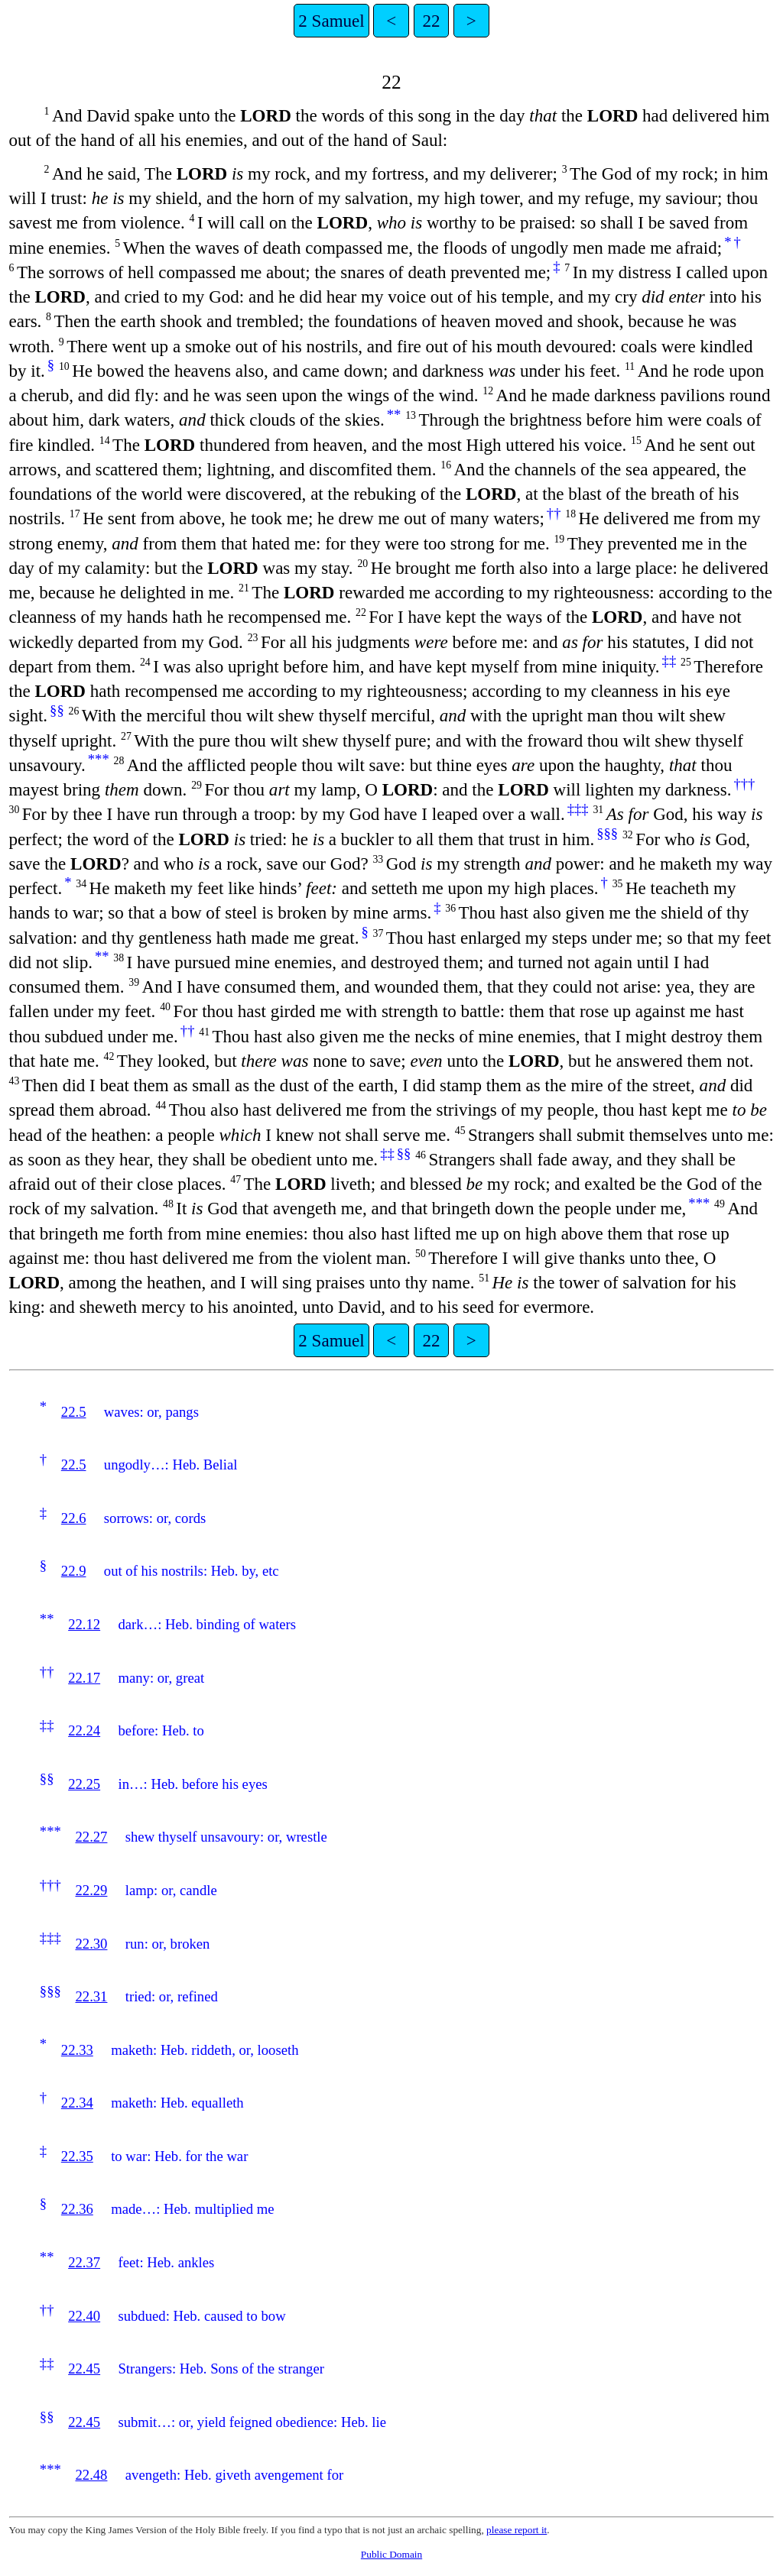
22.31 (91, 1996)
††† (744, 784)
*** (98, 759)
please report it (516, 2529)
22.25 (84, 1784)
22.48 (91, 2475)
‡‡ (669, 661)
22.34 (77, 2103)
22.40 (84, 2316)
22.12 (84, 1624)
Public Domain (391, 2554)
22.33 (77, 2050)
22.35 (77, 2156)
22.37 (84, 2262)
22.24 (84, 1730)
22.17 (84, 1678)
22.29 (91, 1890)
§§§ (607, 833)
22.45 (84, 2369)
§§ (57, 710)
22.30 (91, 1944)
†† (554, 513)
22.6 (73, 1518)
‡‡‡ (578, 809)
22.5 (73, 1412)
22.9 (73, 1571)
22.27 (91, 1837)
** (394, 415)
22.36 (77, 2209)
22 (431, 21)
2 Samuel (331, 21)
